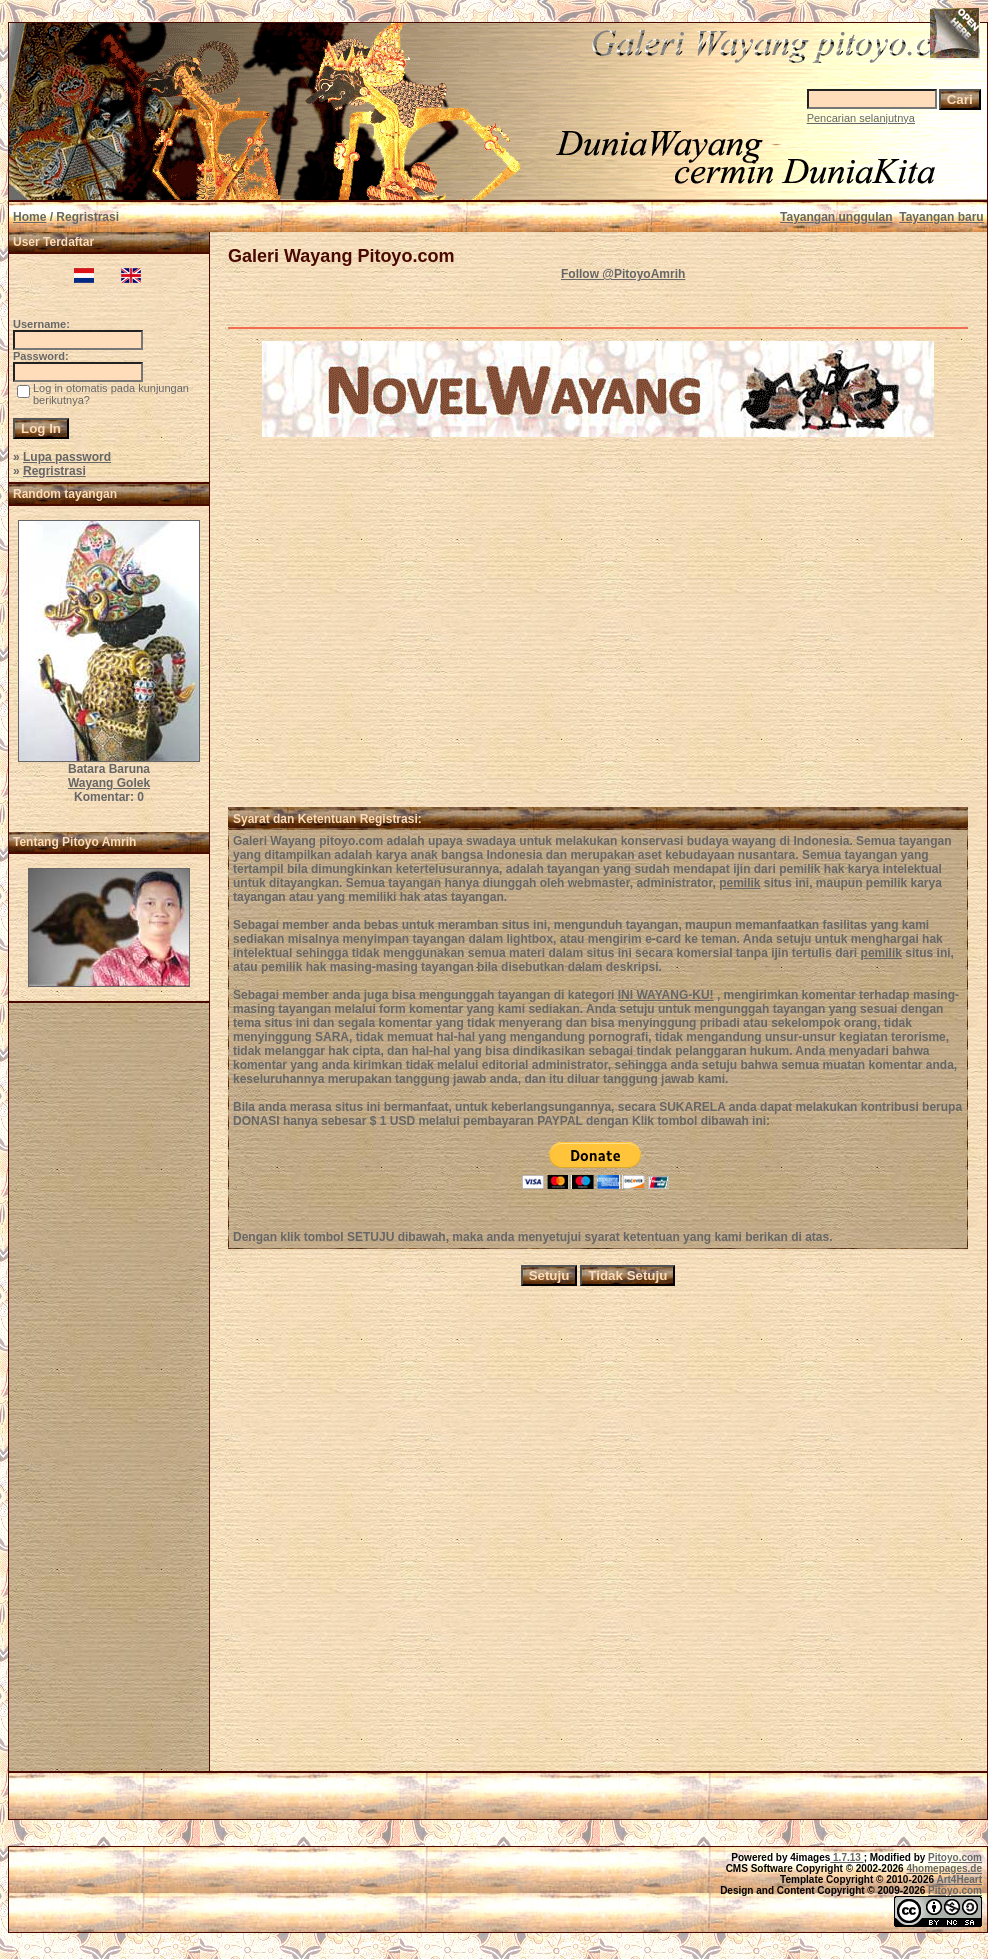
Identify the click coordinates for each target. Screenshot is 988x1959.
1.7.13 (846, 1857)
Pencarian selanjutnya (861, 118)
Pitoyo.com (955, 1857)
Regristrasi (54, 471)
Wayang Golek (109, 783)
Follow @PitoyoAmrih (623, 274)
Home (29, 217)
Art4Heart (959, 1879)
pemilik (739, 883)
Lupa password (67, 457)
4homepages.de (944, 1868)
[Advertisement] (109, 1393)
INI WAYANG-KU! (666, 995)
